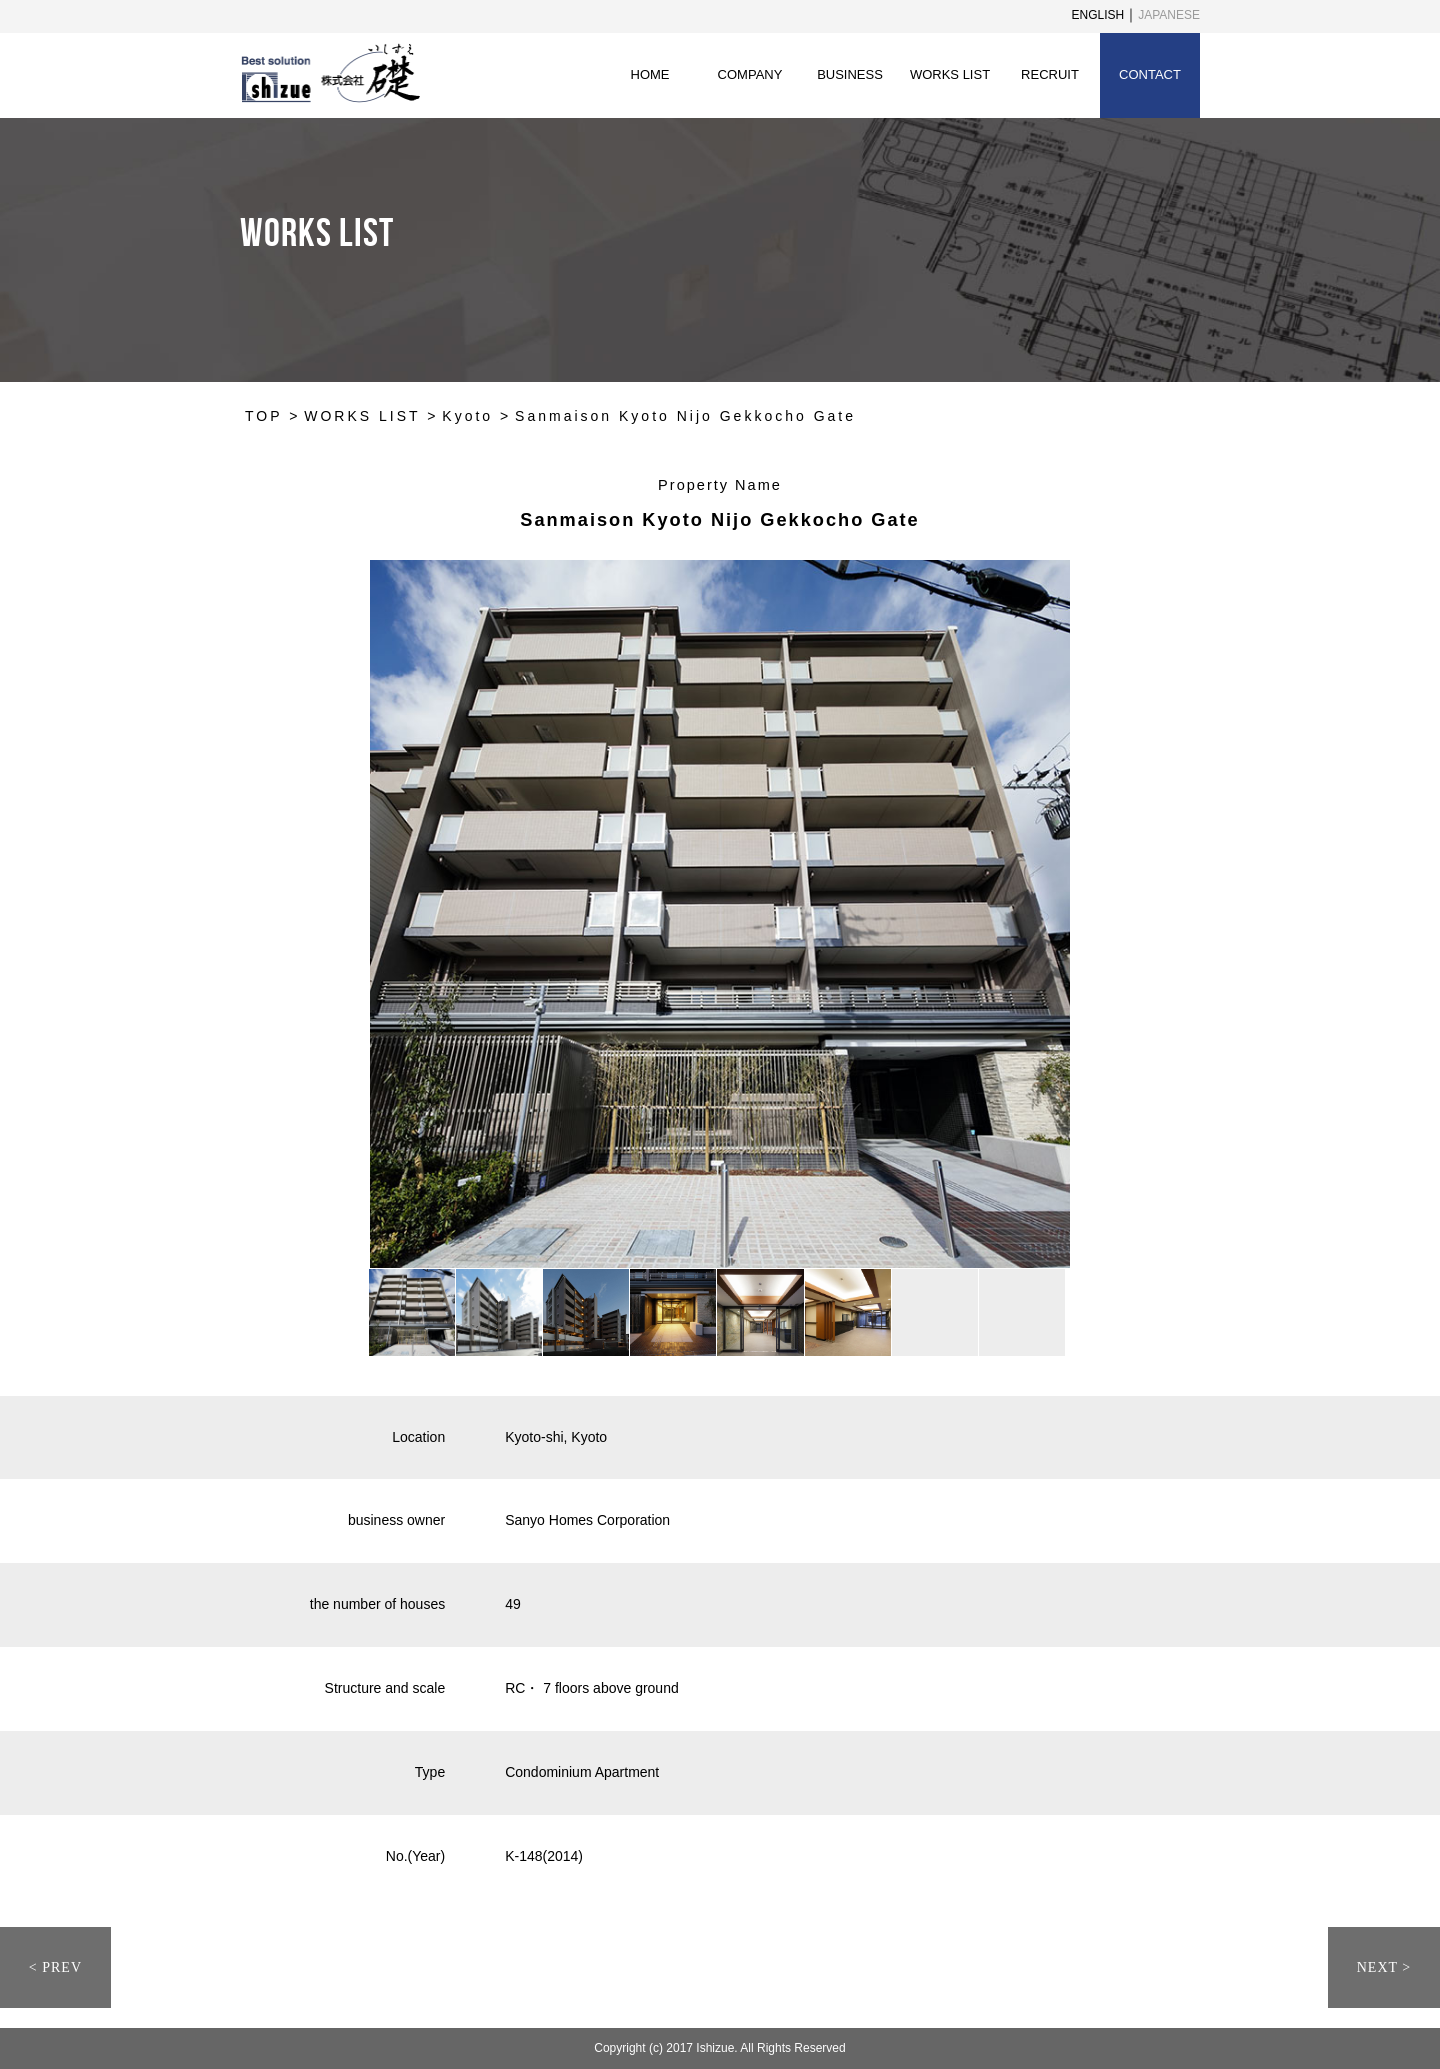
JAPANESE (1169, 15)
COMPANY (750, 74)
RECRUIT (1050, 74)
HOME (650, 74)
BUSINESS (850, 74)
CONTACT (1150, 74)
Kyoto (467, 416)
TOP (263, 416)
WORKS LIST (950, 74)
